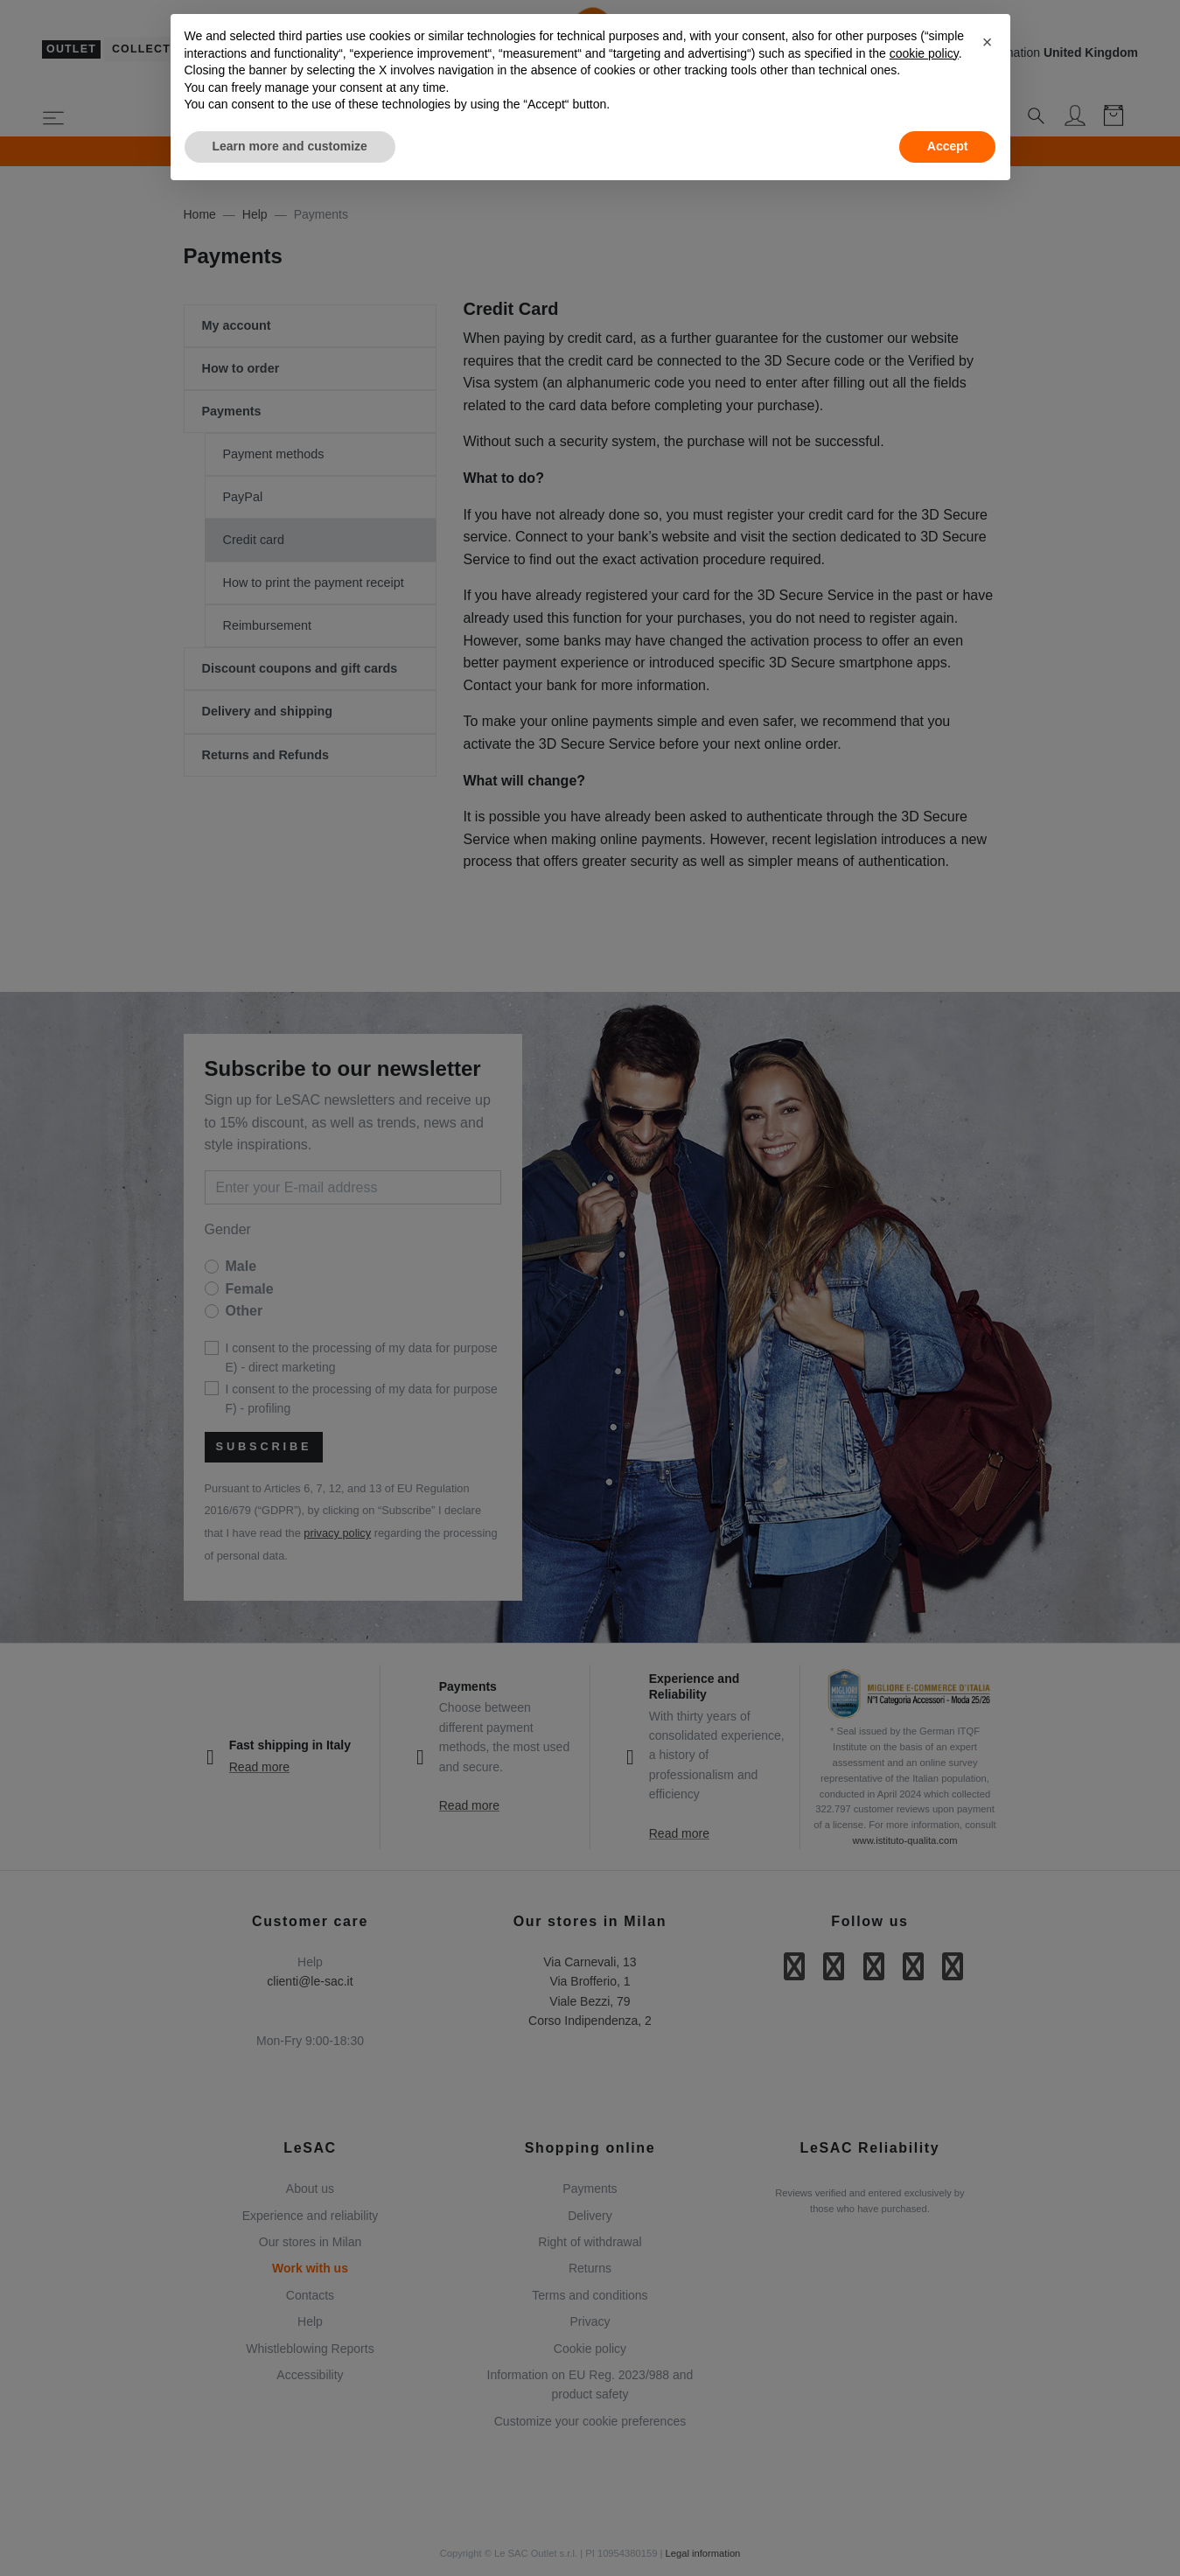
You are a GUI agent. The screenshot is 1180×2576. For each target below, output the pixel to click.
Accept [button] (947, 146)
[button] (988, 42)
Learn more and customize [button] (290, 146)
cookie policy (924, 53)
